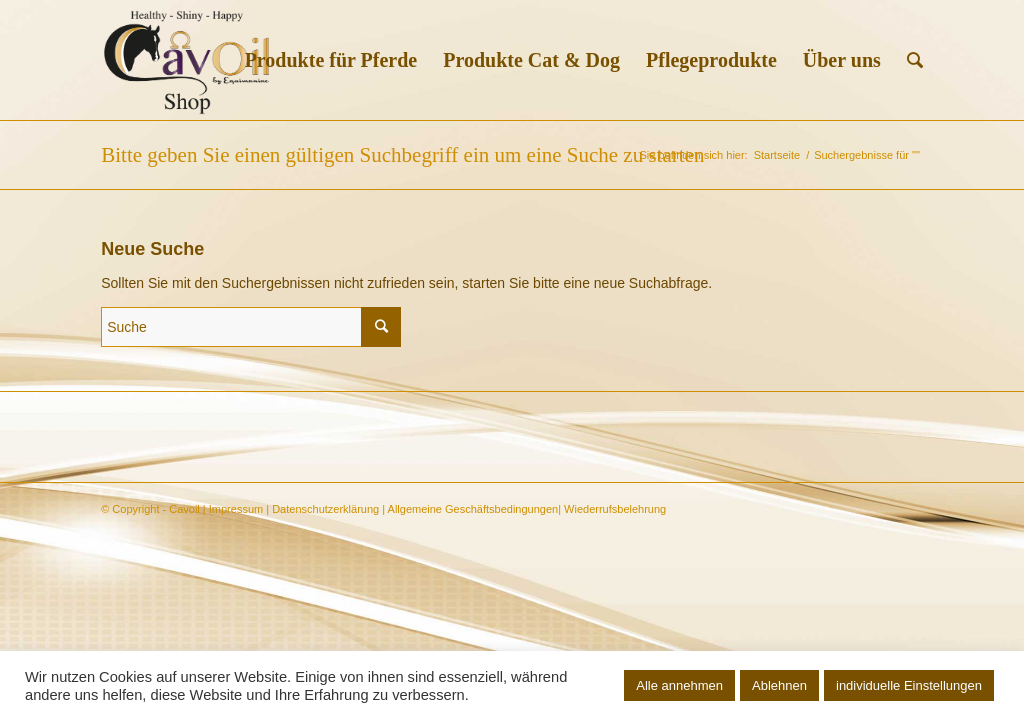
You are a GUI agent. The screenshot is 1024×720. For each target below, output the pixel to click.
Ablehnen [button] (779, 685)
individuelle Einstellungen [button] (909, 685)
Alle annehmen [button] (679, 685)
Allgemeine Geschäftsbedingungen (473, 509)
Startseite (777, 155)
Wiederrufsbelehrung (615, 509)
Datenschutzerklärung (325, 509)
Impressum (236, 509)
